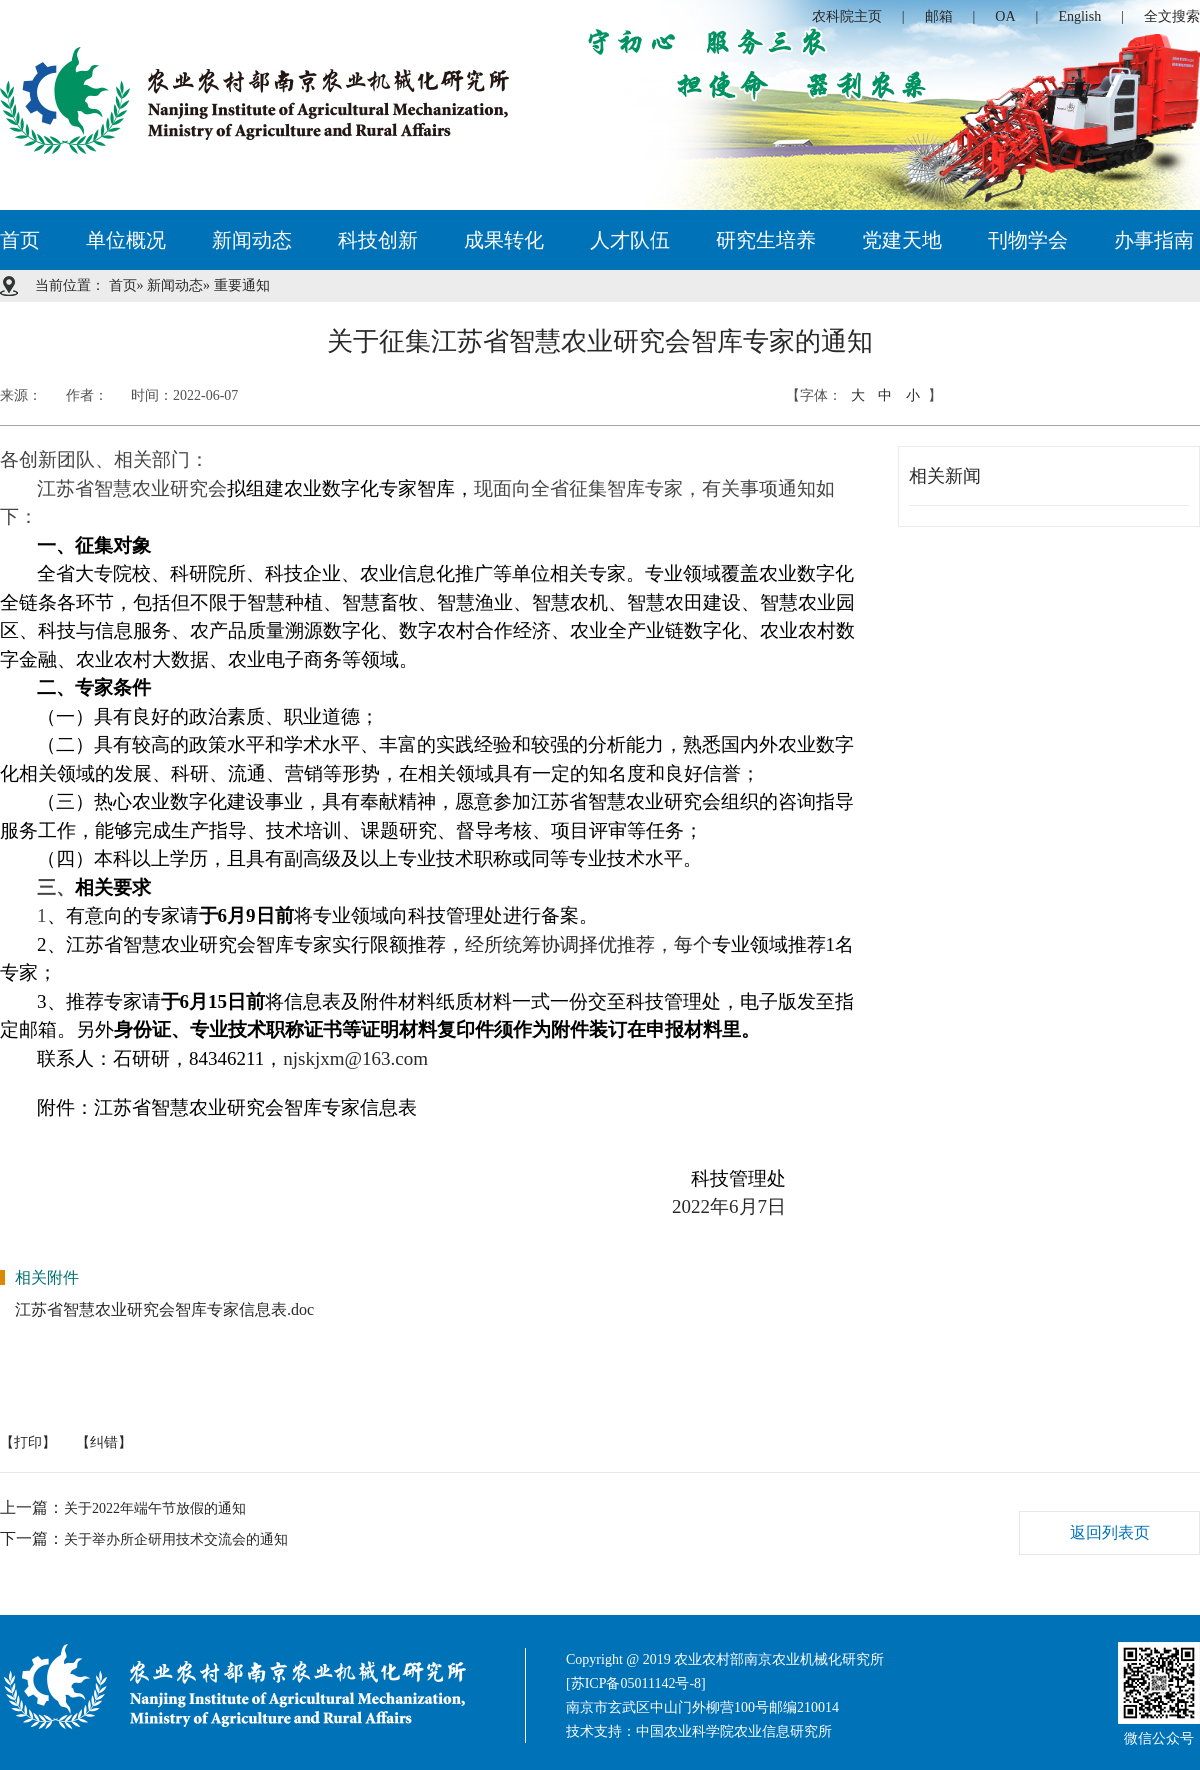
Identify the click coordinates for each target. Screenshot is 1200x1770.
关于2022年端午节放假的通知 (155, 1508)
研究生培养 (766, 240)
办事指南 (1154, 240)
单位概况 (126, 240)
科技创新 (378, 240)
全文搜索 (1172, 16)
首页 (20, 240)
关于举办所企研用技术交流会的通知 (176, 1539)
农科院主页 (847, 16)
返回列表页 (1110, 1532)
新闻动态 (252, 240)
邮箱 (939, 16)
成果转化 (504, 240)
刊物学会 (1028, 240)
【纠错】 (104, 1442)
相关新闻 (945, 476)
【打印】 (28, 1442)
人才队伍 (630, 240)
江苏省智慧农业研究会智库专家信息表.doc (164, 1309)
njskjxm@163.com (355, 1058)
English (1079, 16)
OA (1005, 16)
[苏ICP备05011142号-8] (636, 1683)
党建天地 (902, 240)
